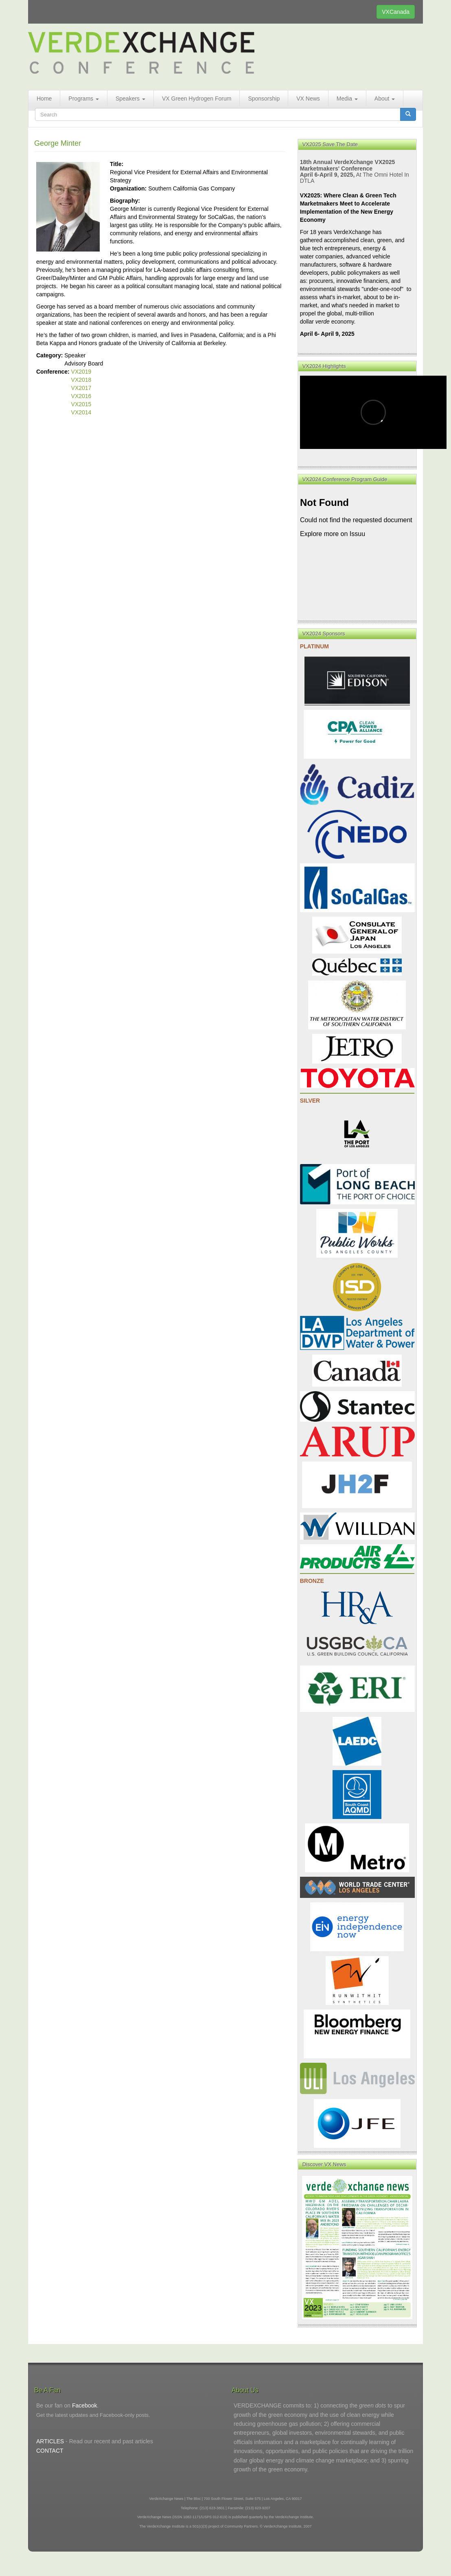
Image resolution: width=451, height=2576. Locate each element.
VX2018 (81, 379)
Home (44, 98)
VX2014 (81, 412)
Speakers (130, 98)
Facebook (84, 2405)
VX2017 (81, 388)
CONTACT (49, 2450)
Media (347, 98)
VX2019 (81, 371)
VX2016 (81, 396)
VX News (308, 98)
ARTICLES (50, 2441)
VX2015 (81, 404)
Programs (83, 98)
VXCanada (395, 12)
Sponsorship (264, 98)
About (384, 98)
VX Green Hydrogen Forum (196, 98)
